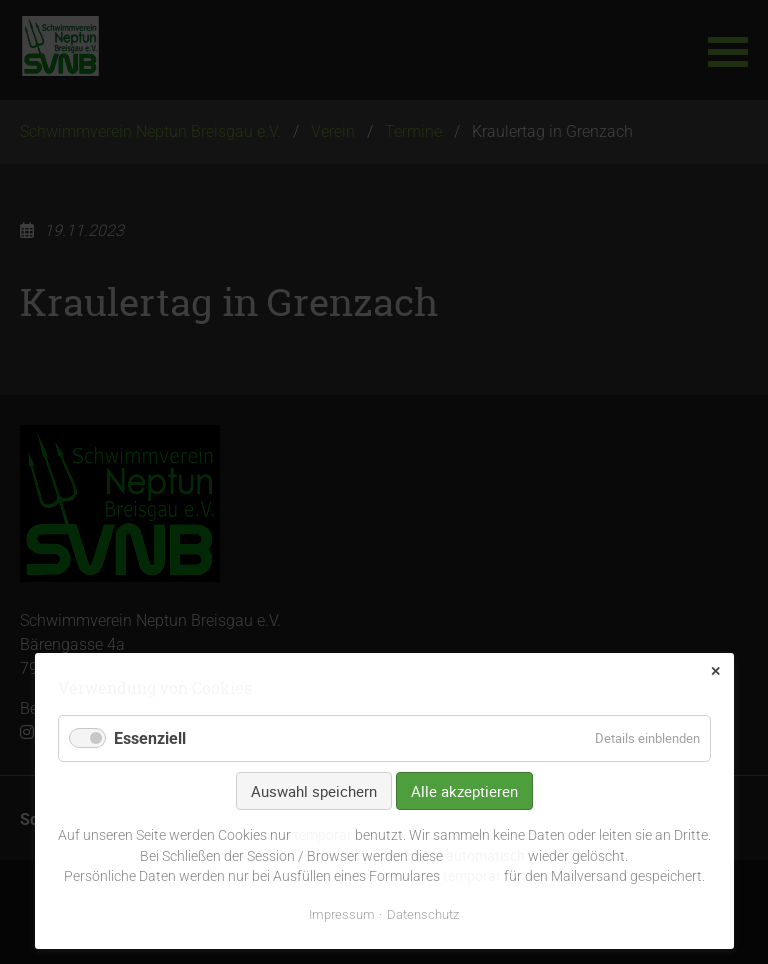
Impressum (342, 914)
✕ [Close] (715, 671)
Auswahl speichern (314, 791)
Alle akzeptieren (464, 791)
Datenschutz (423, 914)
